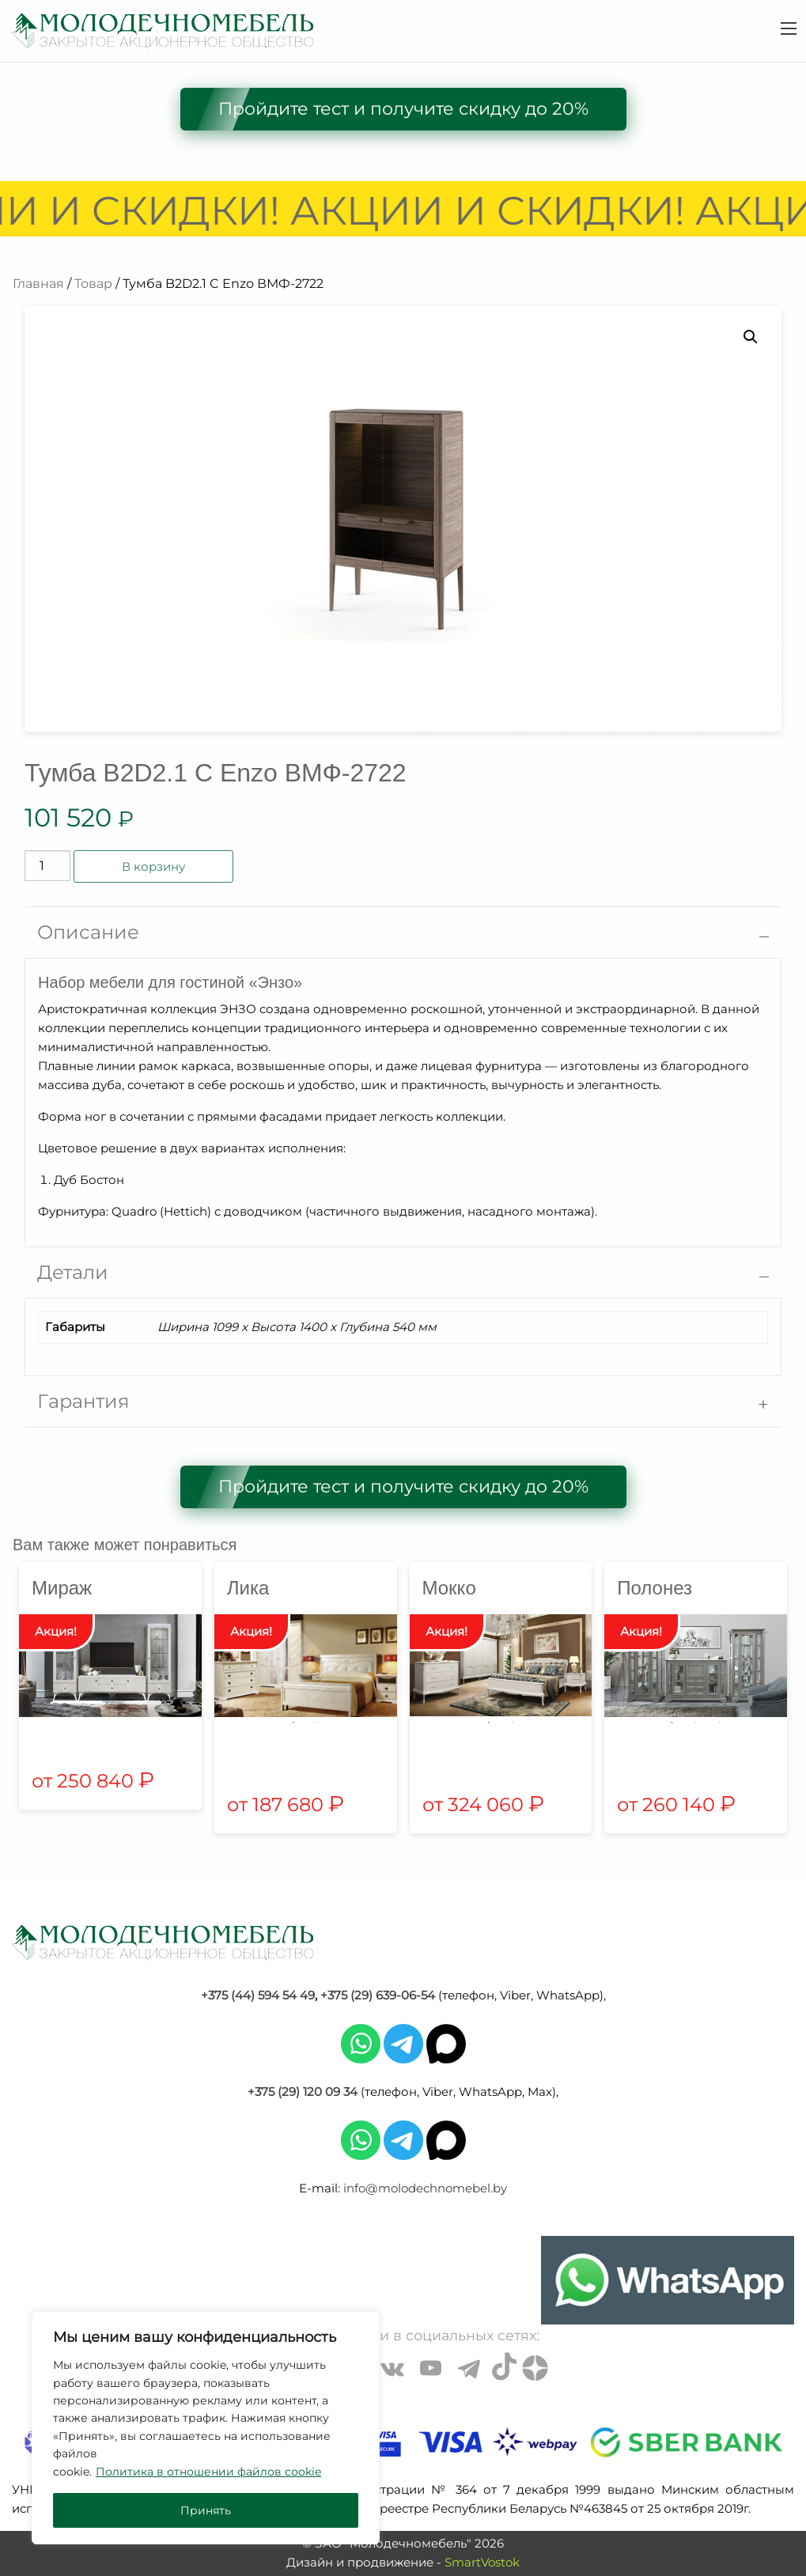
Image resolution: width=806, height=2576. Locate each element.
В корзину (153, 866)
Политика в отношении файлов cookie (208, 2471)
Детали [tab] (72, 1272)
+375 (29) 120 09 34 (303, 2091)
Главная (38, 283)
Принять (205, 2510)
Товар (93, 283)
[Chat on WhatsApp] (667, 2280)
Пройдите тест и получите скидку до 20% (403, 108)
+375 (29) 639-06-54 (377, 1995)
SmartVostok (482, 2562)
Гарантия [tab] (83, 1401)
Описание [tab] (88, 932)
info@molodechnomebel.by (425, 2188)
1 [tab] (293, 1723)
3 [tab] (720, 1723)
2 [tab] (317, 1723)
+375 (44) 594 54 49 (258, 1995)
